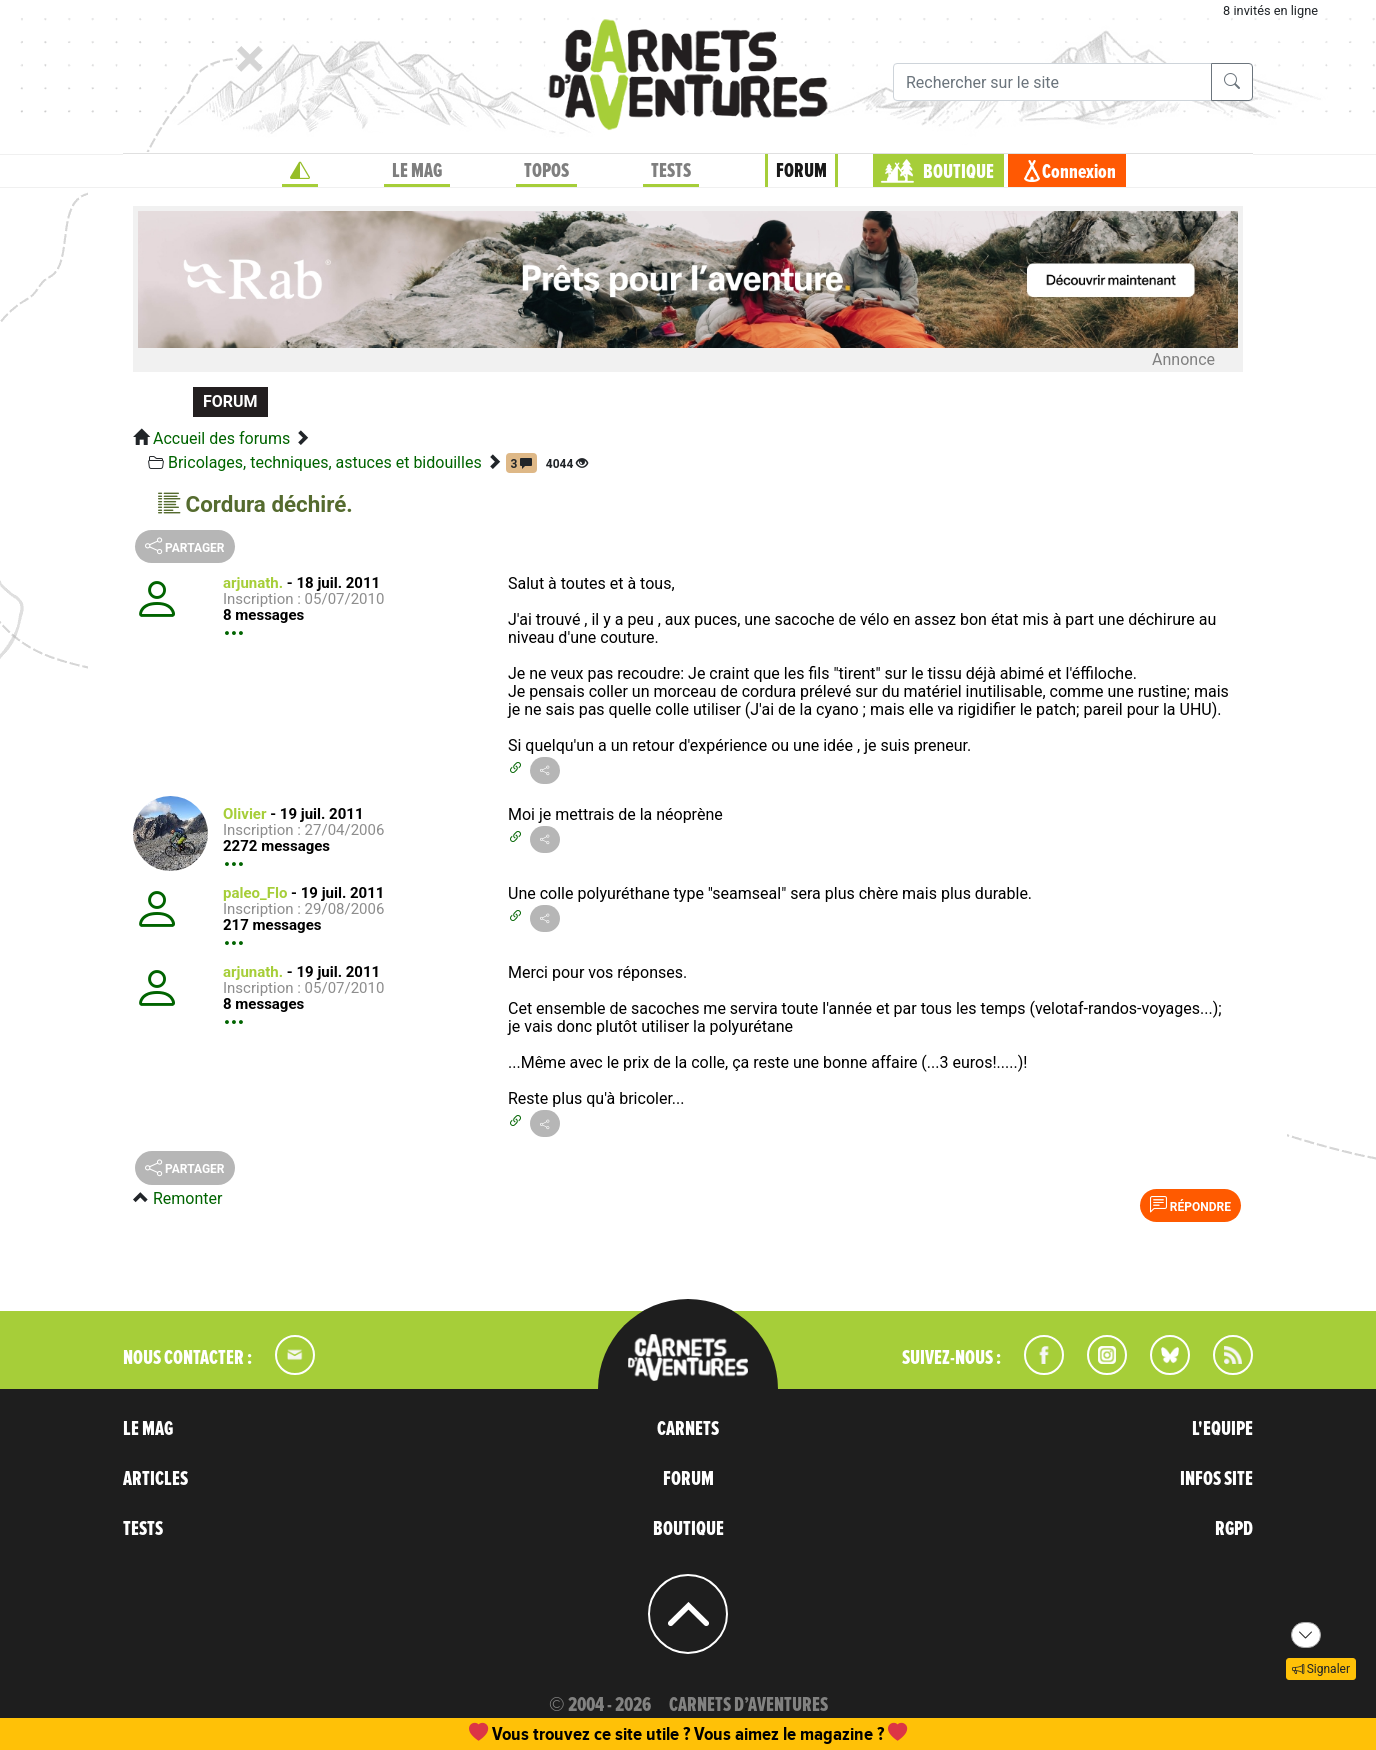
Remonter (187, 1198)
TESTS (671, 171)
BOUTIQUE (958, 172)
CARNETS (688, 1429)
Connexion (1079, 172)
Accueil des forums (221, 438)
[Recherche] (1052, 82)
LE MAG (417, 171)
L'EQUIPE (1222, 1429)
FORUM (801, 171)
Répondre (1190, 1205)
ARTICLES (155, 1479)
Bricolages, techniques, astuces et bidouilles (325, 462)
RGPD (1234, 1529)
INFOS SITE (1216, 1479)
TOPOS (546, 171)
